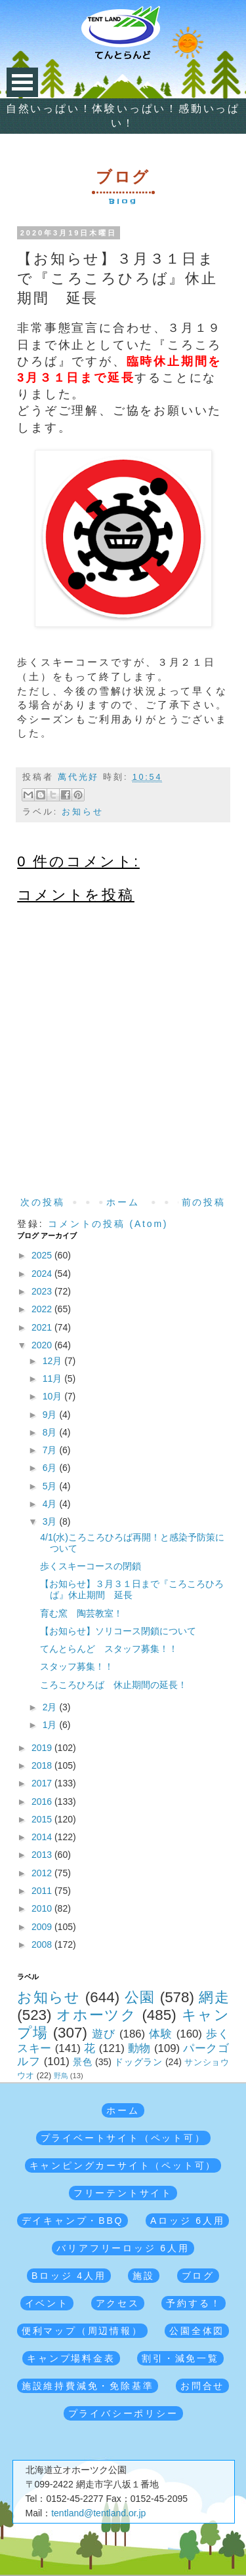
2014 (42, 1837)
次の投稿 (42, 1202)
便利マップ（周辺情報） (82, 2330)
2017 (42, 1783)
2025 (42, 1255)
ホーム (122, 1202)
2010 (42, 1908)
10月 (53, 1396)
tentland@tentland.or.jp (98, 2513)
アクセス (118, 2303)
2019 (42, 1747)
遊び (103, 2034)
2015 (42, 1819)
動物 (139, 2048)
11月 (53, 1378)
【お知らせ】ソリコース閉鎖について (118, 1631)
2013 (42, 1854)
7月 (51, 1450)
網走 (213, 1997)
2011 (42, 1890)
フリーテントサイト (123, 2193)
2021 (42, 1327)
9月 (51, 1414)
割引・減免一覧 (180, 2358)
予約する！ (193, 2303)
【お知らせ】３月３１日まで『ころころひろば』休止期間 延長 (132, 1589)
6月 (51, 1467)
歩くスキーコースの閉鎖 (90, 1566)
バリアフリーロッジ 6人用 (122, 2248)
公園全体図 (196, 2330)
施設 (144, 2275)
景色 (82, 2062)
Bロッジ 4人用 (68, 2275)
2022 (42, 1309)
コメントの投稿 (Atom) (108, 1223)
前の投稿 (204, 1202)
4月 (51, 1504)
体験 (161, 2034)
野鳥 (61, 2076)
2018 (42, 1765)
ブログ (198, 2275)
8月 (51, 1432)
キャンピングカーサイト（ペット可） (123, 2165)
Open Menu (22, 82)
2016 (42, 1801)
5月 (51, 1486)
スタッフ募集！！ (76, 1666)
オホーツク (96, 2015)
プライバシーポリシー (123, 2413)
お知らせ (82, 811)
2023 (42, 1291)
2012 (42, 1873)
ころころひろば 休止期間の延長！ (113, 1685)
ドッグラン (138, 2062)
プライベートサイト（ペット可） (123, 2138)
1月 (51, 1725)
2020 (42, 1345)
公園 (140, 1997)
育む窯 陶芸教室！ (81, 1613)
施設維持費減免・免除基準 (88, 2386)
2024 (42, 1273)
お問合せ (202, 2386)
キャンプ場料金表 (71, 2358)
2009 (42, 1927)
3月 (51, 1521)
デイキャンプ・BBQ (73, 2220)
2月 (51, 1707)
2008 (42, 1944)
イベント (47, 2303)
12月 (53, 1361)
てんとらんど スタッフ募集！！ (109, 1648)
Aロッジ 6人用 (187, 2220)
